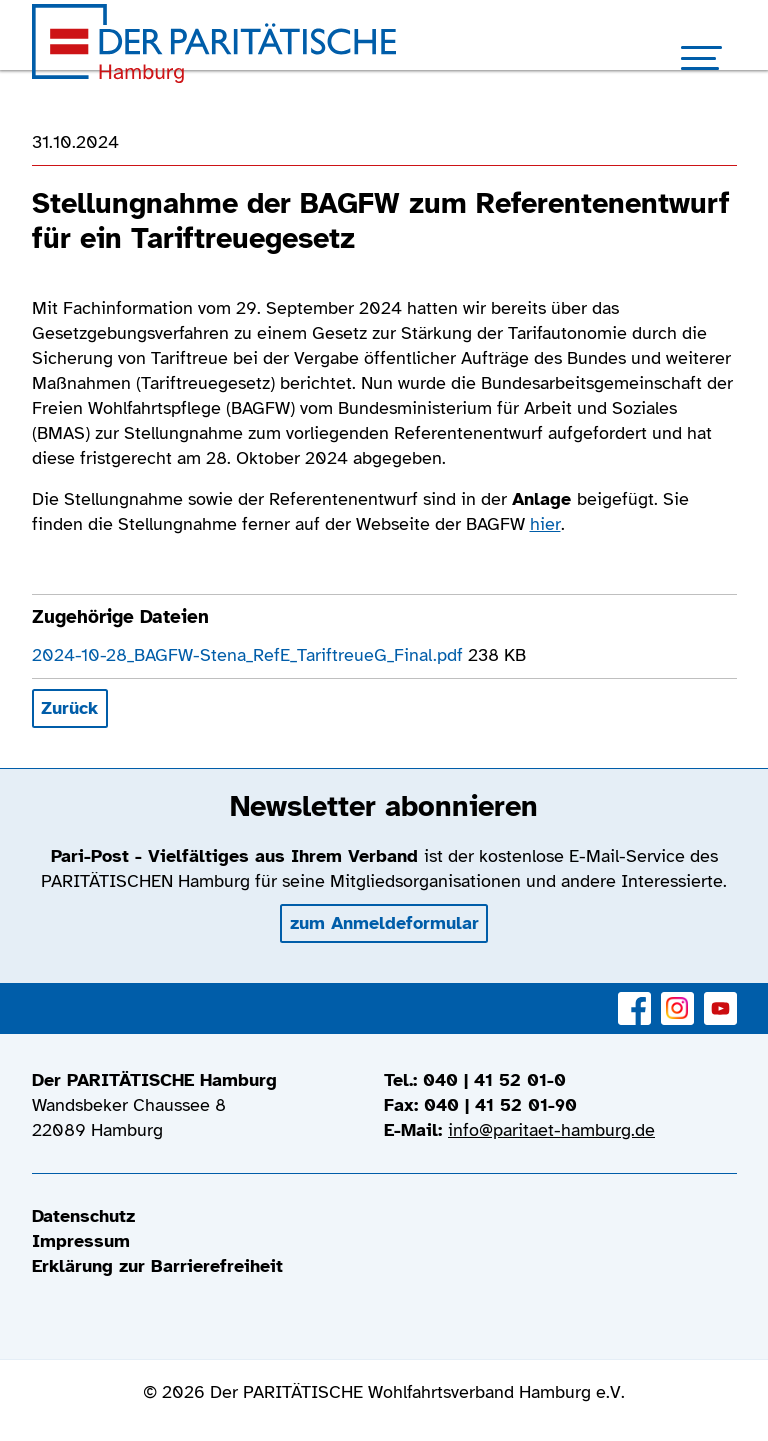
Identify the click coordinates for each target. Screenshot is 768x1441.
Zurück (69, 708)
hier (545, 524)
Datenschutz (83, 1216)
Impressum (81, 1241)
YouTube (720, 997)
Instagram (677, 997)
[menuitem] (384, 1216)
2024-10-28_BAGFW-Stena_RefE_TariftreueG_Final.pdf (250, 655)
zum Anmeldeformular (384, 923)
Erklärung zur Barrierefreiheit (157, 1266)
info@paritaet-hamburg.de (551, 1130)
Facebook (634, 997)
